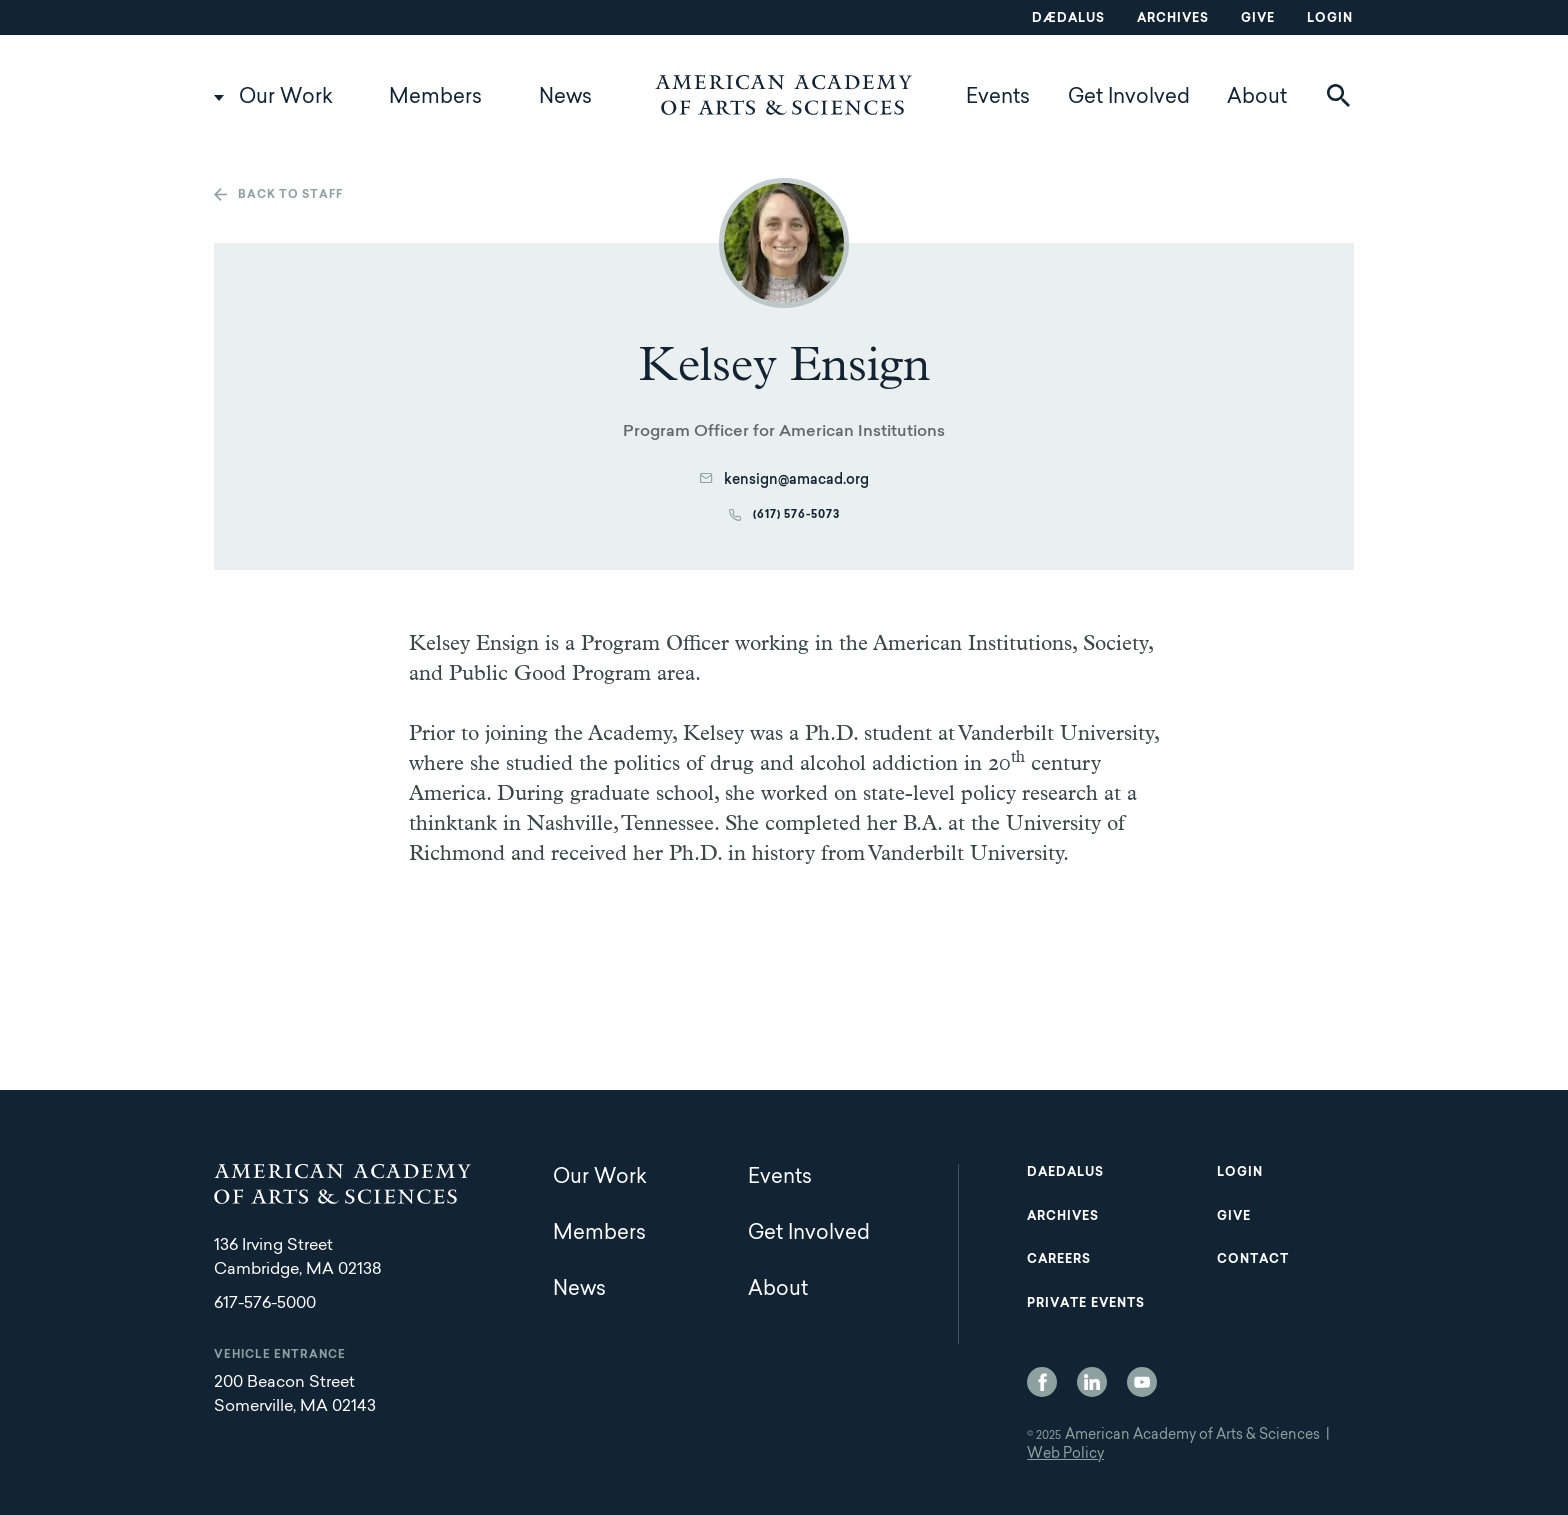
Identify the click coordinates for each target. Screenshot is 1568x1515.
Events (998, 98)
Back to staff (290, 195)
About (1257, 98)
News (565, 98)
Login (1330, 19)
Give (1258, 19)
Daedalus (1065, 1173)
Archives (1173, 19)
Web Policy (1065, 1455)
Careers (1059, 1260)
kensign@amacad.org (796, 481)
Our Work (286, 98)
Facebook (1042, 1382)
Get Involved (1129, 98)
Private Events (1086, 1304)
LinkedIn (1092, 1382)
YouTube (1142, 1382)
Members (435, 98)
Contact (1253, 1260)
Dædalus (1068, 19)
